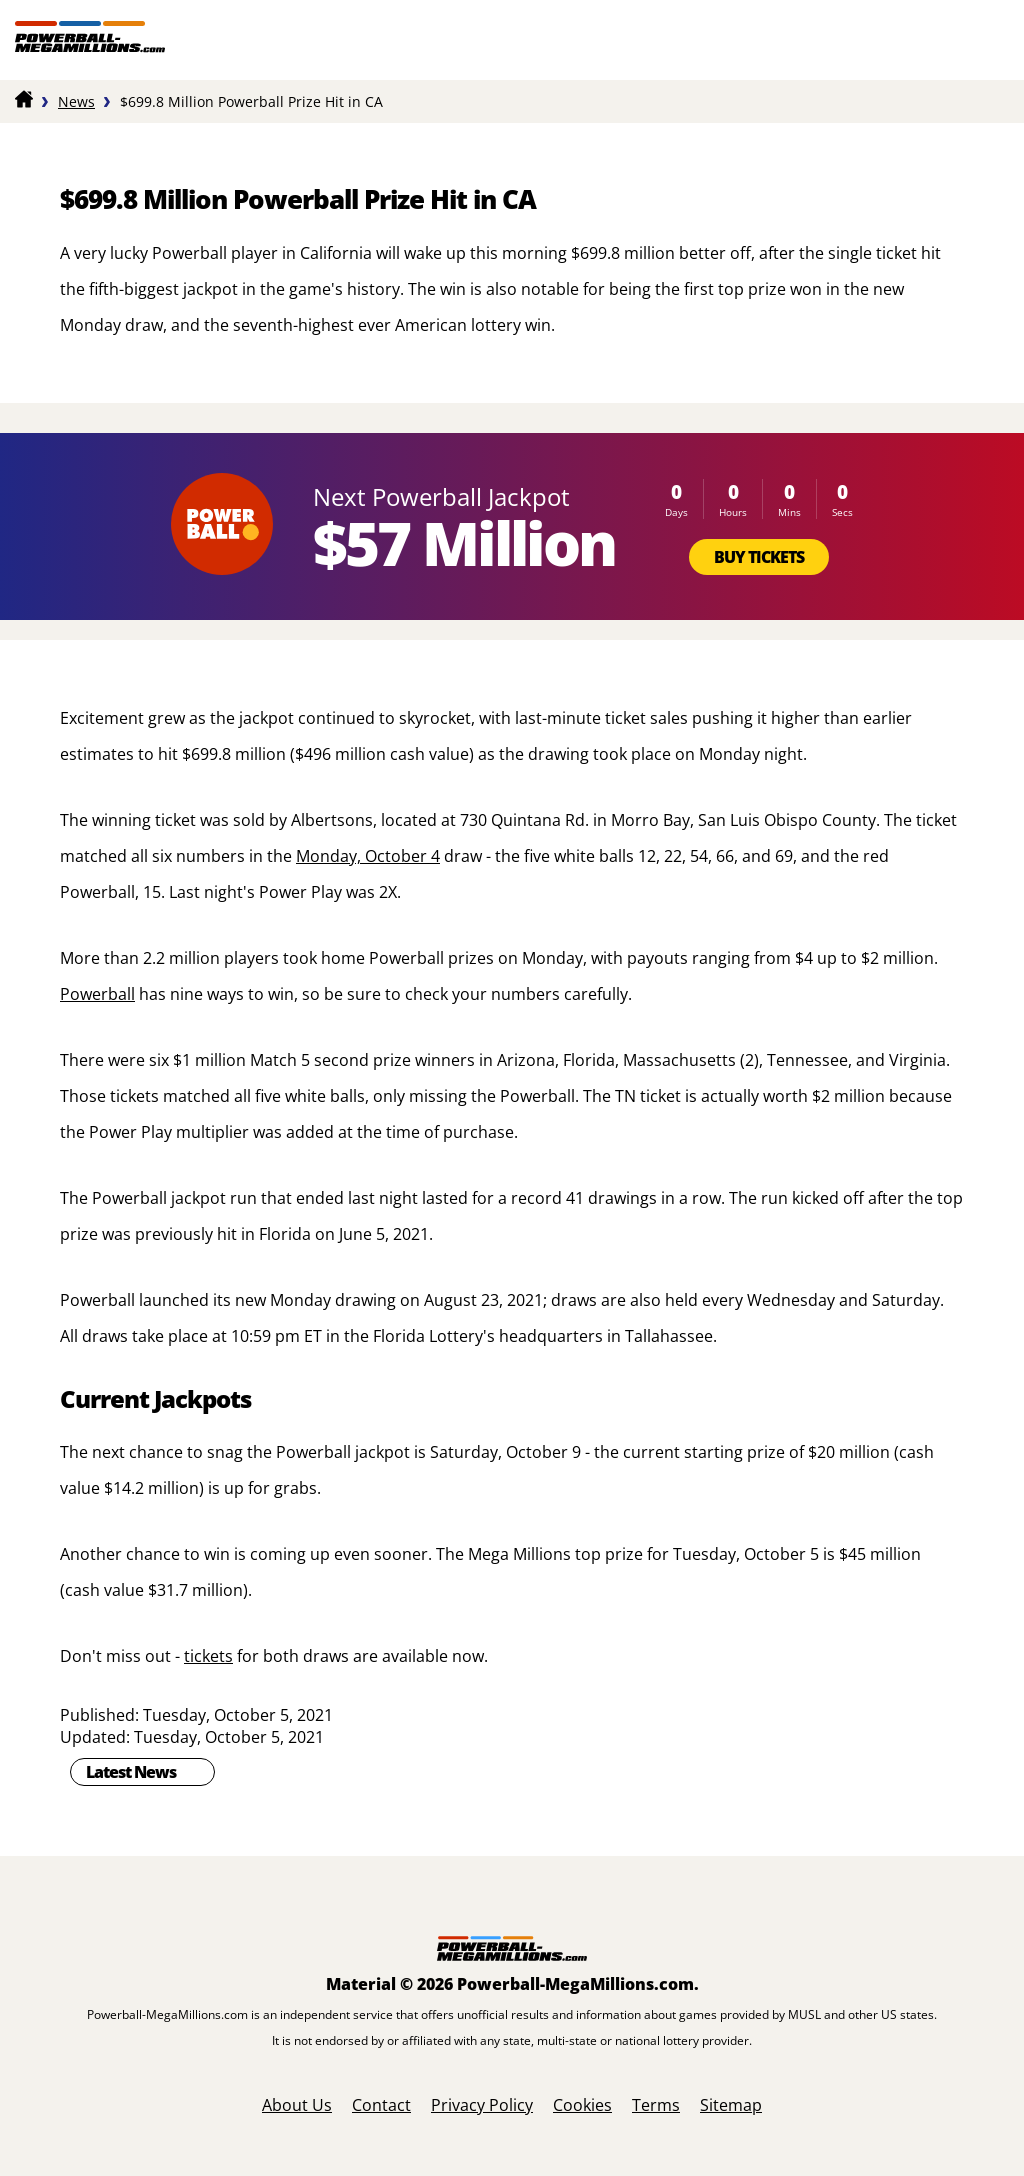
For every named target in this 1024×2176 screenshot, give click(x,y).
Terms (656, 2105)
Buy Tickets (759, 557)
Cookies (582, 2105)
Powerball (97, 994)
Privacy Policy (482, 2105)
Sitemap (731, 2105)
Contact (381, 2105)
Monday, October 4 (368, 856)
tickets (208, 1656)
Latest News (131, 1772)
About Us (297, 2105)
